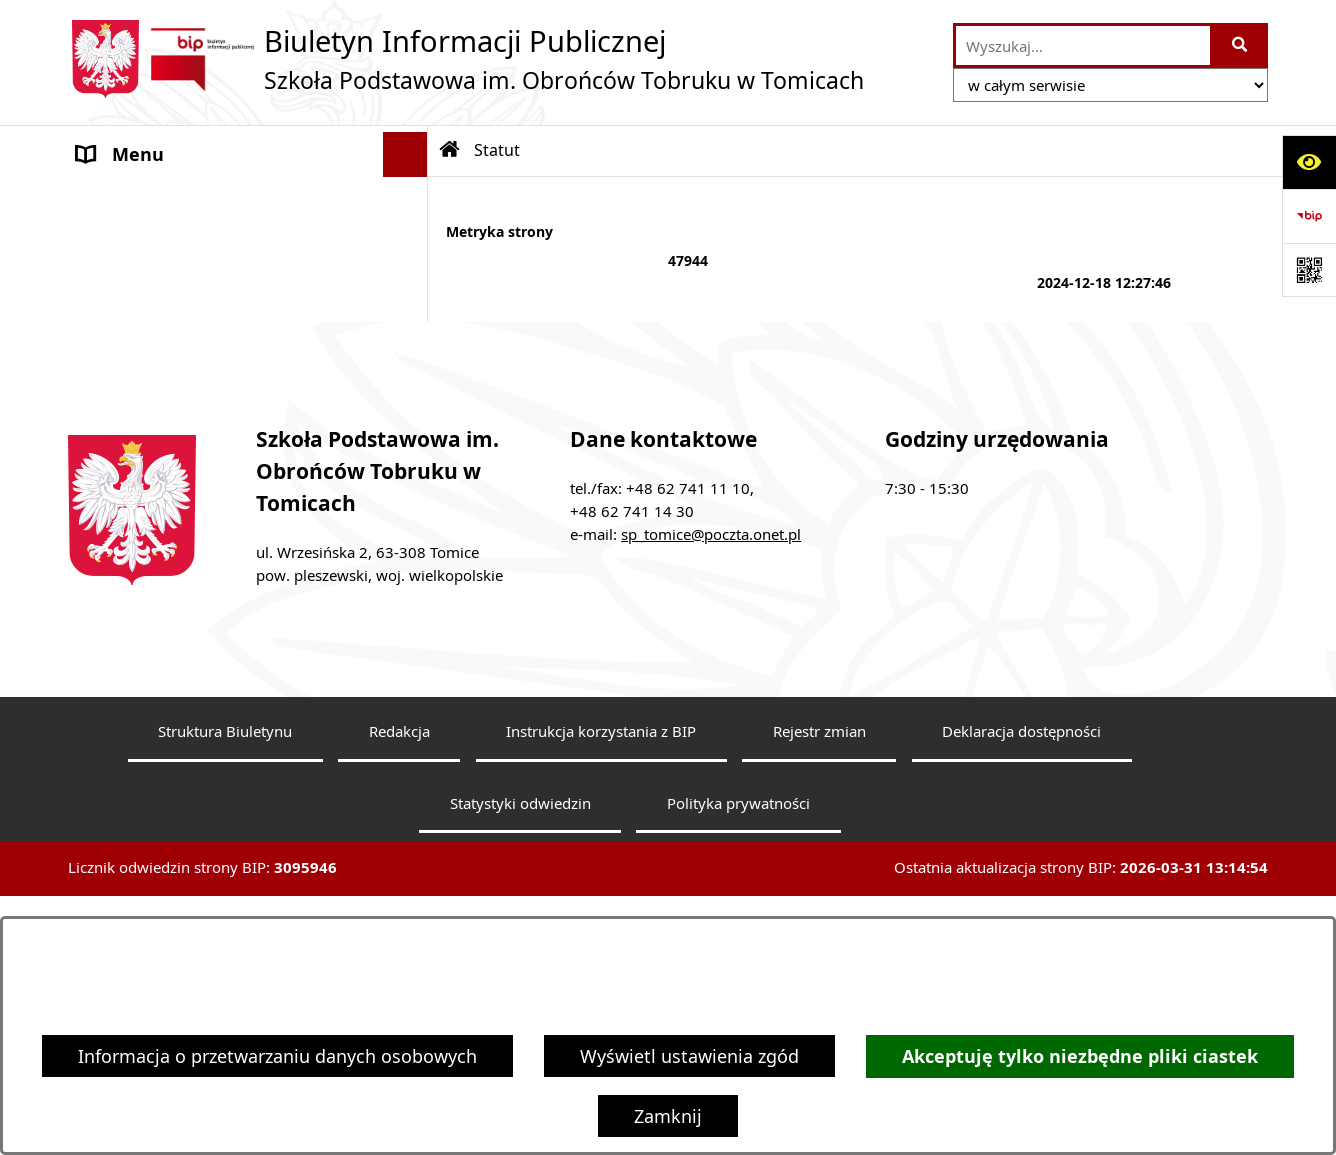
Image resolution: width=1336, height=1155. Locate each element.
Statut (103, 289)
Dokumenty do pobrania (180, 379)
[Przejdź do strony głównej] (466, 59)
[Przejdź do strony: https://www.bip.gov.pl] (1309, 216)
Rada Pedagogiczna (159, 244)
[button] (410, 200)
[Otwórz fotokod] (1309, 270)
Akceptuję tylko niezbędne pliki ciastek (1080, 1056)
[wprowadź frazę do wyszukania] (1083, 45)
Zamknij (668, 1116)
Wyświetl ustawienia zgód (689, 1056)
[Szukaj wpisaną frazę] (1240, 45)
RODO (103, 424)
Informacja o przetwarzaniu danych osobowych (277, 1056)
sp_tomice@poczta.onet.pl (711, 723)
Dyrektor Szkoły (143, 199)
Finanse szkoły (138, 334)
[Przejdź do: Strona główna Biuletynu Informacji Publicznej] (450, 150)
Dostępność (127, 469)
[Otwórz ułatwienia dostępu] (1309, 162)
